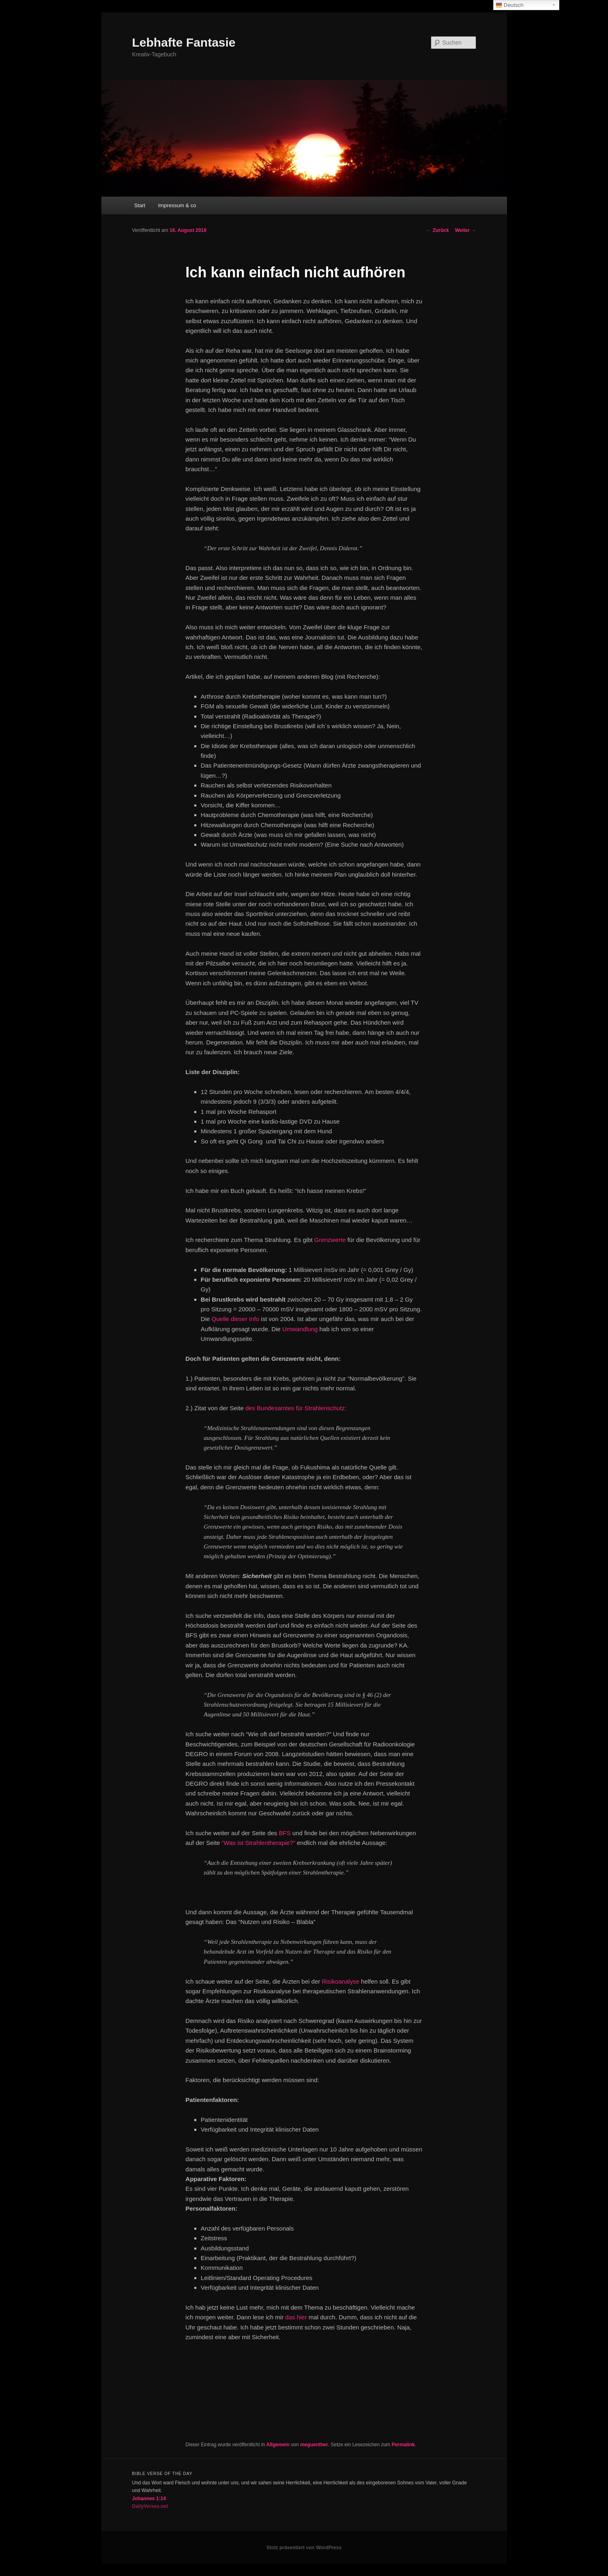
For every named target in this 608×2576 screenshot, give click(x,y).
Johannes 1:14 (149, 2498)
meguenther (314, 2444)
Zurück (437, 230)
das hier (296, 2317)
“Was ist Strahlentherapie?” (258, 1842)
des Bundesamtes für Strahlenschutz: (295, 1408)
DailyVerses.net (150, 2506)
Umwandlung (300, 1329)
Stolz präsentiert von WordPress (304, 2547)
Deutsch (510, 5)
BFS (285, 1833)
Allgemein (278, 2444)
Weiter (465, 230)
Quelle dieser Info (236, 1318)
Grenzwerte (330, 1239)
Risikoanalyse (340, 1981)
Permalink (403, 2444)
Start (139, 205)
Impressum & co (177, 205)
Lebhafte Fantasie (184, 42)
